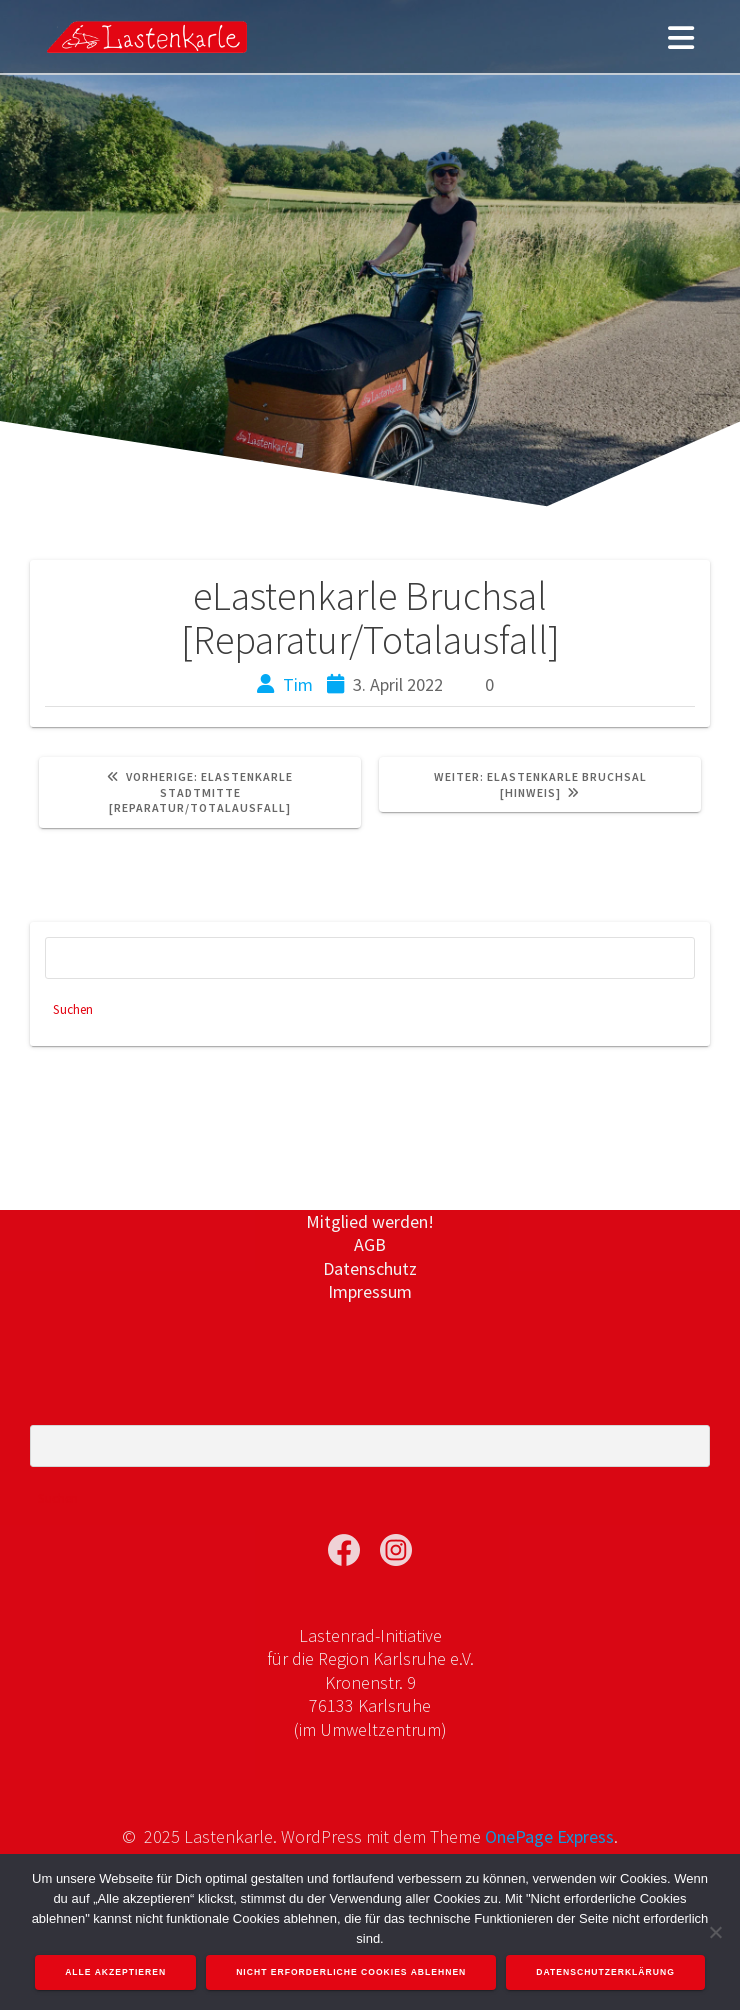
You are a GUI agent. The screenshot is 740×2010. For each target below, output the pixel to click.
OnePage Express (549, 1836)
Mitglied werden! (370, 1221)
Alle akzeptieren (115, 1972)
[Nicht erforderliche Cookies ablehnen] (715, 1932)
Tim (298, 684)
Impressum (370, 1291)
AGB (370, 1244)
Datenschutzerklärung (605, 1972)
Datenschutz (370, 1268)
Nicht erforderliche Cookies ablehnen (351, 1972)
